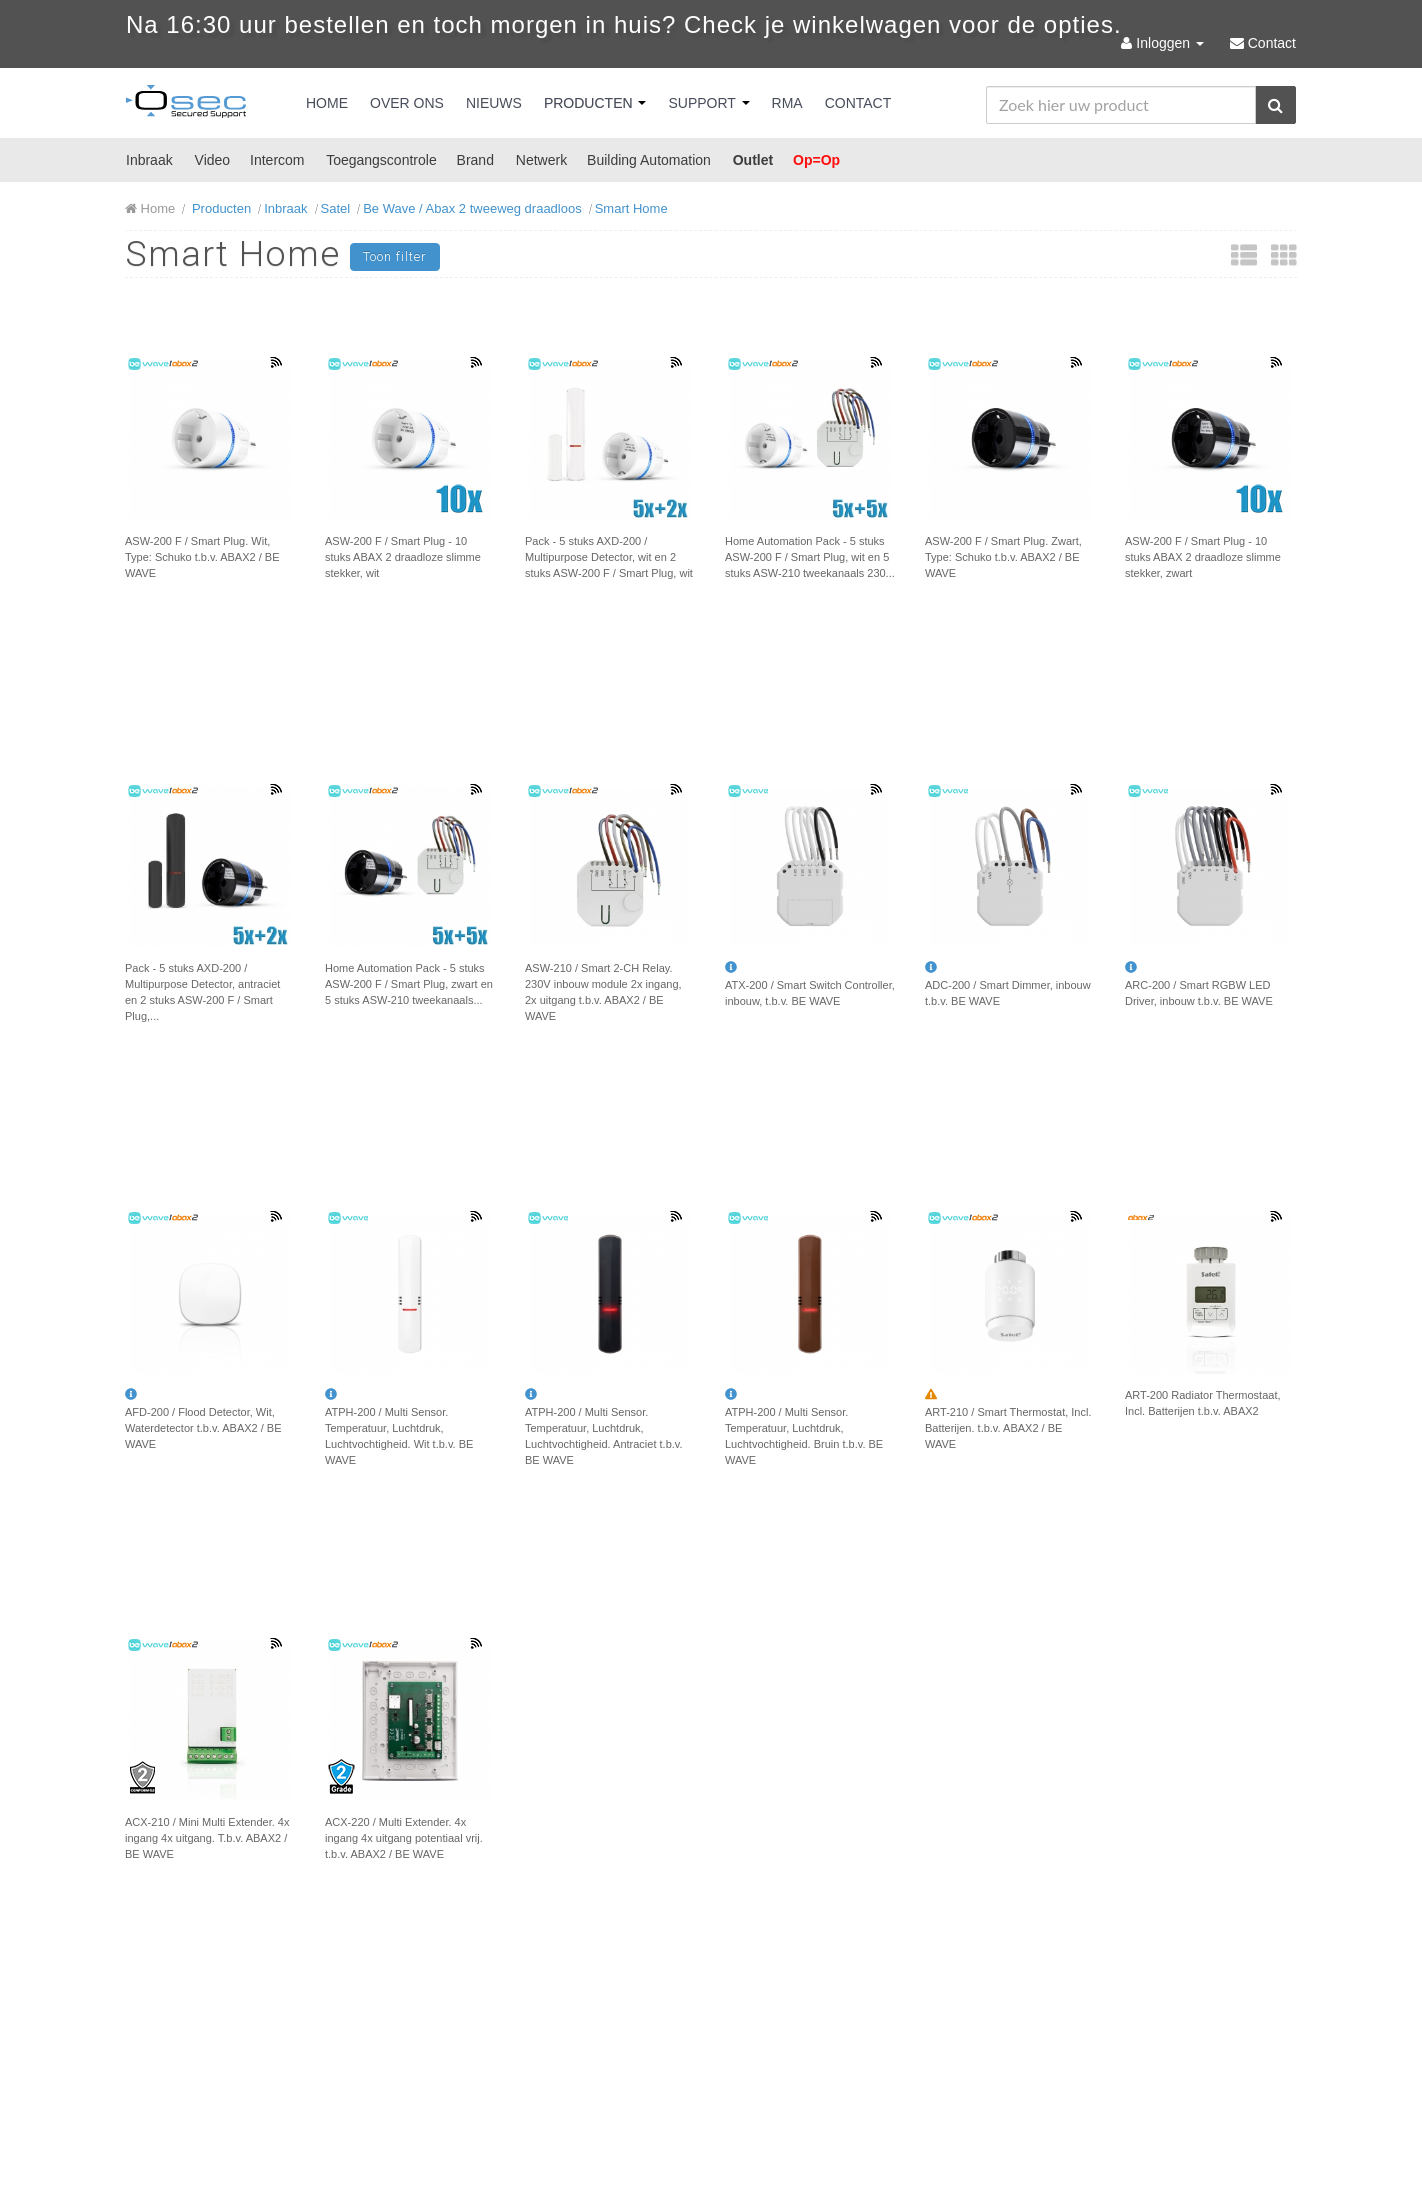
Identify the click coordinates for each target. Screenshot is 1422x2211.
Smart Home (631, 208)
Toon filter (395, 256)
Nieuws (494, 103)
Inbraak (149, 160)
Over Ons (407, 103)
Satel (336, 208)
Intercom (277, 160)
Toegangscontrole (381, 160)
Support (708, 103)
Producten (595, 103)
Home (327, 103)
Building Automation (649, 160)
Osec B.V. (186, 105)
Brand (475, 160)
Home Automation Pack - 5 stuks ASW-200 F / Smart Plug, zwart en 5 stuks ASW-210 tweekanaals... (409, 984)
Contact (858, 103)
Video (213, 160)
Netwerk (541, 160)
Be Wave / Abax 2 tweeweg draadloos (472, 208)
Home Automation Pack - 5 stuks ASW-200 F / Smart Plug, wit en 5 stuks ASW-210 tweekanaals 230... (810, 557)
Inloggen (1164, 43)
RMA (787, 103)
